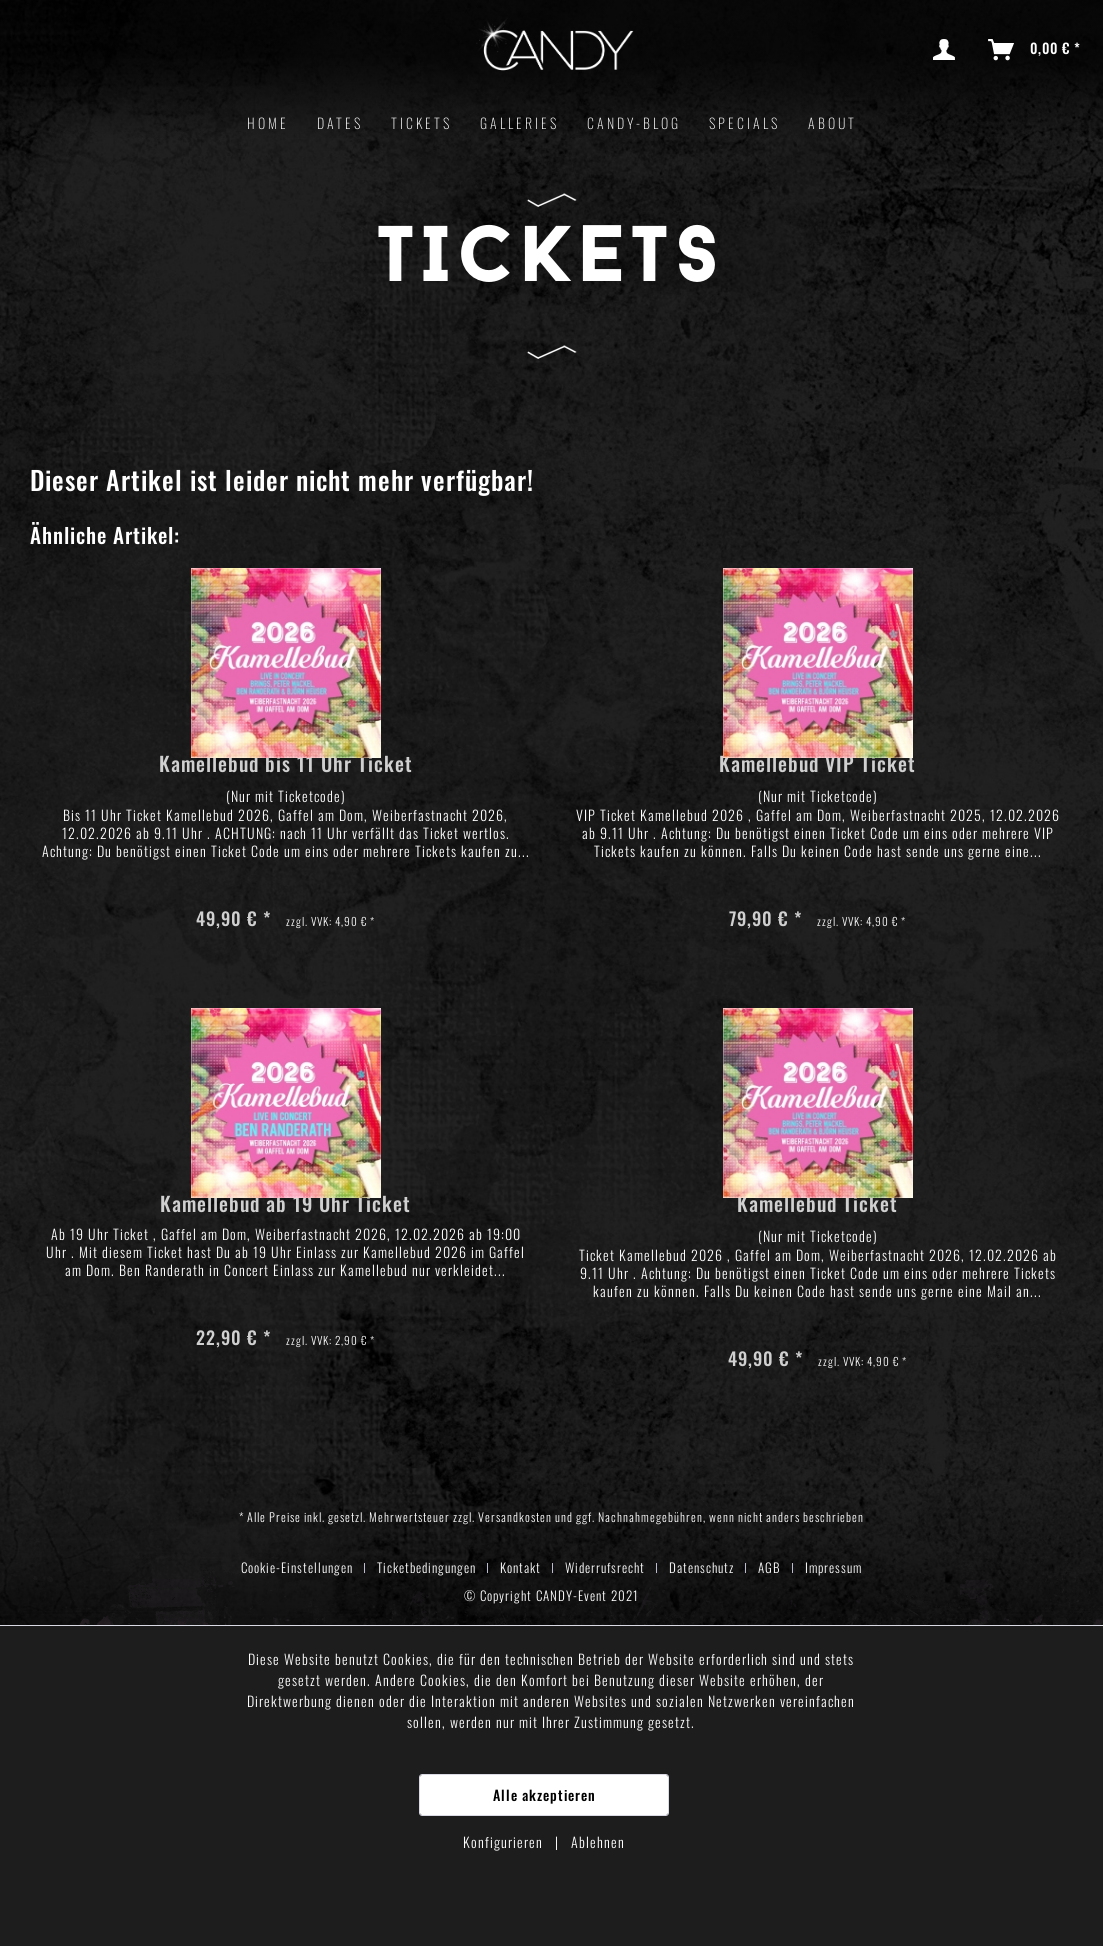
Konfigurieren (505, 1841)
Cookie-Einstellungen (297, 1567)
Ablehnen (598, 1841)
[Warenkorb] (1035, 50)
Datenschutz (701, 1567)
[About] (832, 122)
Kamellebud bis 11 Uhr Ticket (286, 765)
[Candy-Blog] (634, 122)
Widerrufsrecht (605, 1567)
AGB (769, 1567)
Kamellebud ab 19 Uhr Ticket (285, 1205)
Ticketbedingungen (426, 1567)
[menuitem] (948, 50)
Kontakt (520, 1567)
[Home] (268, 122)
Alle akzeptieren (544, 1794)
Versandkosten (515, 1516)
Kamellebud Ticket (817, 1205)
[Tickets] (421, 122)
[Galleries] (519, 122)
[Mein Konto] (948, 50)
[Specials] (744, 122)
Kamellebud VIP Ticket (817, 765)
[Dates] (340, 122)
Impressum (833, 1567)
